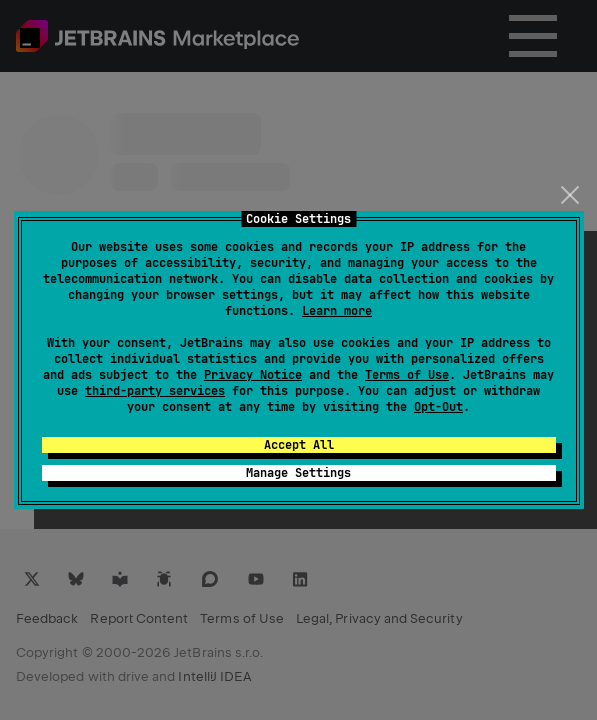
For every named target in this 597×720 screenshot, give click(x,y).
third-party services (155, 391)
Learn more (337, 311)
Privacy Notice (253, 375)
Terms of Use (407, 375)
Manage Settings (298, 473)
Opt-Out (438, 407)
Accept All (299, 445)
